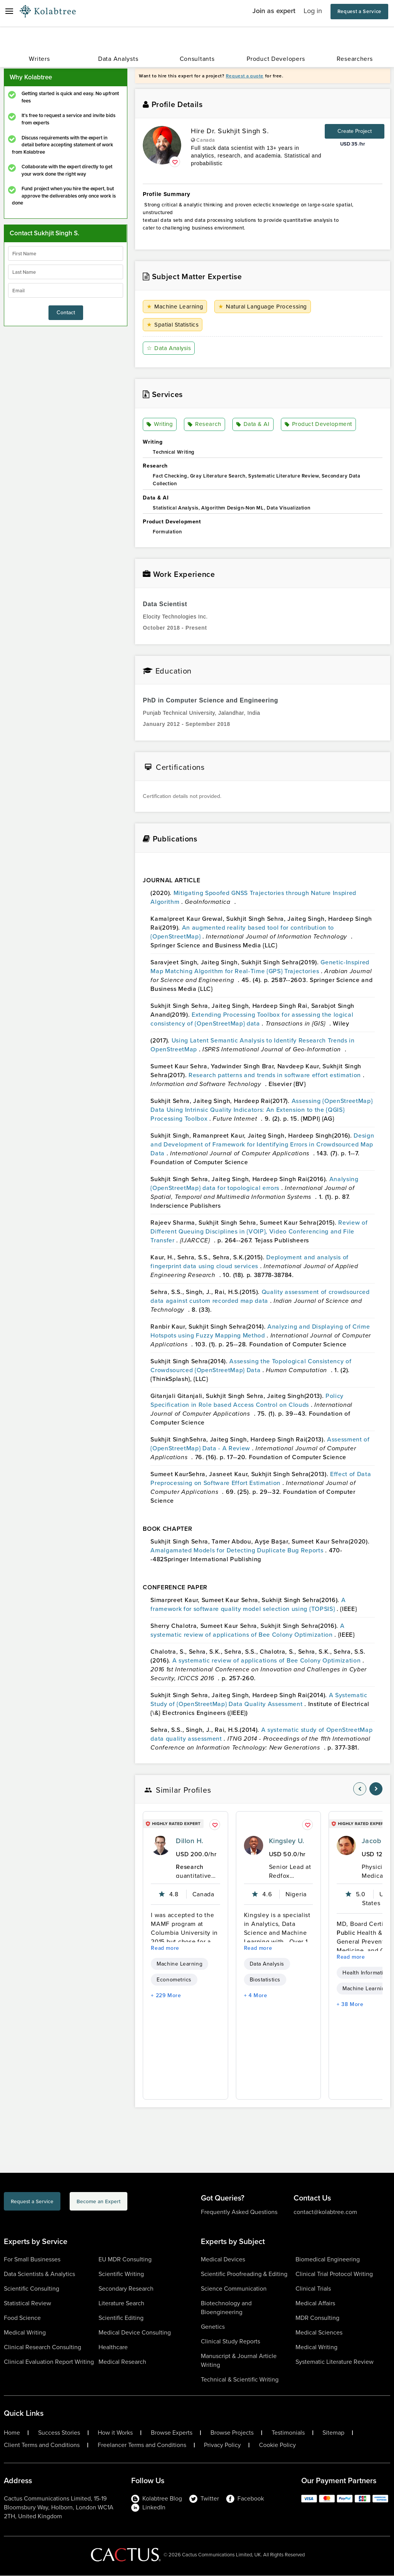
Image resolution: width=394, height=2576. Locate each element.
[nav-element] (359, 1789)
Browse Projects (232, 2433)
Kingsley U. (286, 1841)
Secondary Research (126, 2288)
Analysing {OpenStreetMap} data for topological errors (254, 1184)
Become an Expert (140, 2203)
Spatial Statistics (174, 324)
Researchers (355, 58)
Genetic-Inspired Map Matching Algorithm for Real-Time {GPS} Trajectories (259, 967)
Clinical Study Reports (230, 2341)
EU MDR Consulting (125, 2259)
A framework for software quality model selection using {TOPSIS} (248, 1605)
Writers (39, 58)
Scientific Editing (121, 2318)
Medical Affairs (315, 2303)
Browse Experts (171, 2433)
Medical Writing (25, 2332)
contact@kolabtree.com (325, 2212)
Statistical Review (27, 2303)
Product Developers (276, 58)
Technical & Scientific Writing (240, 2379)
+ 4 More (255, 1996)
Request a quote (245, 75)
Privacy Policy (222, 2445)
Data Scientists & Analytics (39, 2274)
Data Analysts (118, 58)
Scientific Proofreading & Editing (244, 2274)
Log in (313, 11)
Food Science (22, 2318)
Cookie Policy (277, 2445)
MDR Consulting (317, 2318)
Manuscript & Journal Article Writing (239, 2361)
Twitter (204, 2498)
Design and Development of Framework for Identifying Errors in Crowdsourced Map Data (262, 1144)
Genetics (213, 2327)
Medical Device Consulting (134, 2332)
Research (205, 425)
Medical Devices (223, 2259)
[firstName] (65, 253)
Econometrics (174, 1980)
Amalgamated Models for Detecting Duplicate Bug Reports (237, 1550)
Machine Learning (176, 306)
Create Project (354, 131)
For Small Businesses (32, 2259)
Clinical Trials (313, 2288)
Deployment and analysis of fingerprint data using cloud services (249, 1262)
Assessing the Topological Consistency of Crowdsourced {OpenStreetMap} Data (250, 1366)
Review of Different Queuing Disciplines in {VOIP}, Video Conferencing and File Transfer (258, 1231)
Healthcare (113, 2347)
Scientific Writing (121, 2274)
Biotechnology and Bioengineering (226, 2308)
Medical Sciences (319, 2332)
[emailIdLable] (65, 290)
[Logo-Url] (48, 11)
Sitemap (333, 2433)
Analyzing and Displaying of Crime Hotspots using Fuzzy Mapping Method (260, 1331)
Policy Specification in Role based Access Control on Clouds (247, 1401)
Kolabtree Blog (156, 2498)
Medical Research (122, 2362)
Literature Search (121, 2303)
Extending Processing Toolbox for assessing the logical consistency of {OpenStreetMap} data (251, 1019)
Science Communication (234, 2288)
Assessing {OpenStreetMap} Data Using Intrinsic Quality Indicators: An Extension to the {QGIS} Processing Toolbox (261, 1110)
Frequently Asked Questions (239, 2212)
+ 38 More (350, 2005)
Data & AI (253, 425)
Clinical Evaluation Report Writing (49, 2362)
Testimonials (288, 2433)
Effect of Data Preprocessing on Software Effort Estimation (260, 1479)
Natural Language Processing (265, 306)
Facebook (245, 2498)
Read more (165, 1948)
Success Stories (59, 2433)
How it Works (115, 2433)
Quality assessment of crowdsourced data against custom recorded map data (259, 1297)
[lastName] (65, 272)
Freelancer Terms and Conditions (142, 2445)
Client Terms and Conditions (42, 2445)
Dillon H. (189, 1841)
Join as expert (274, 11)
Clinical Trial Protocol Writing (334, 2274)
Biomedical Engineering (328, 2259)
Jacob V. (375, 1841)
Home (12, 2433)
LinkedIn (148, 2507)
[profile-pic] (160, 1845)
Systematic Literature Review (335, 2362)
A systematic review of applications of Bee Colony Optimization (247, 1630)
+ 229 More (166, 1996)
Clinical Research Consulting (42, 2347)
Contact (66, 312)
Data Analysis (170, 348)
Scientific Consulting (31, 2288)
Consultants (197, 58)
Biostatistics (265, 1980)
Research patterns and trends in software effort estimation (276, 1075)
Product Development (319, 425)
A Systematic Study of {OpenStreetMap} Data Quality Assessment (258, 1700)
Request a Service (359, 11)
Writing (161, 425)
